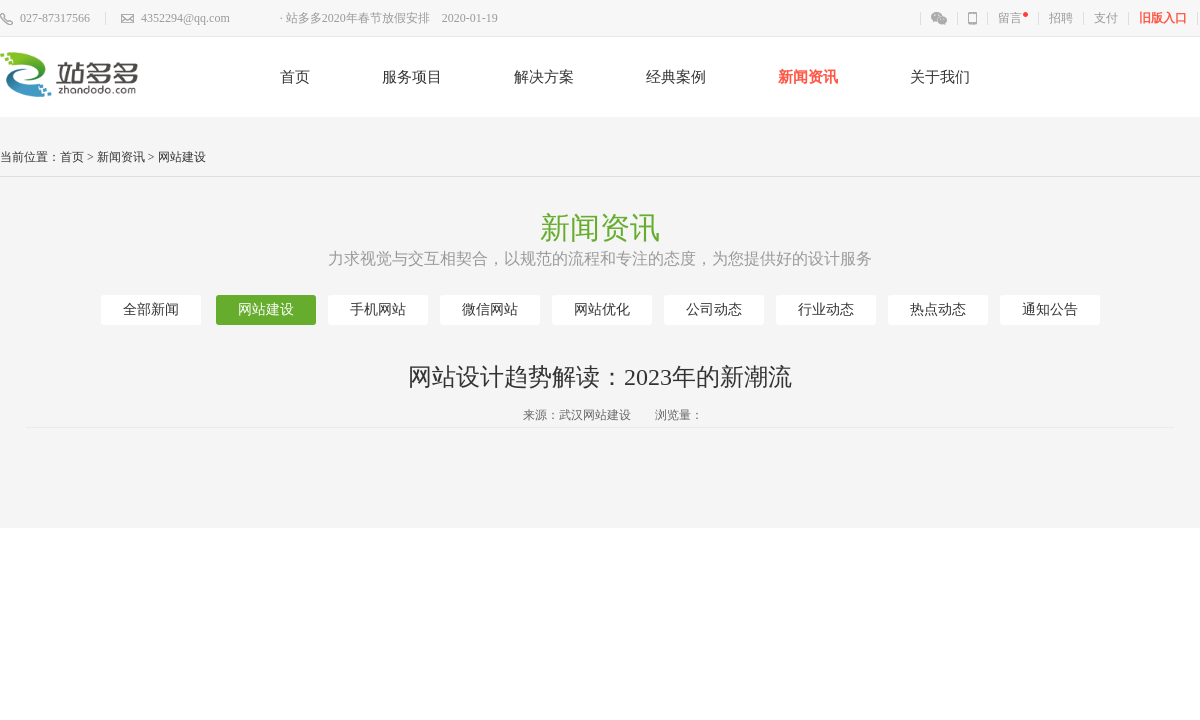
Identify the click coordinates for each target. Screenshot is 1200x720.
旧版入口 (1163, 18)
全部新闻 (151, 309)
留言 (1010, 18)
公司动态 (714, 309)
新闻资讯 (808, 77)
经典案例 (676, 77)
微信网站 (490, 309)
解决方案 (544, 77)
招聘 (1061, 18)
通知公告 (1050, 309)
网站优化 (602, 309)
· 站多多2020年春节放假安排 (355, 18)
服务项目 (412, 77)
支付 (1106, 18)
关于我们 (940, 77)
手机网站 (378, 309)
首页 (295, 77)
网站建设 (182, 157)
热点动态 (938, 309)
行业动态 (826, 309)
